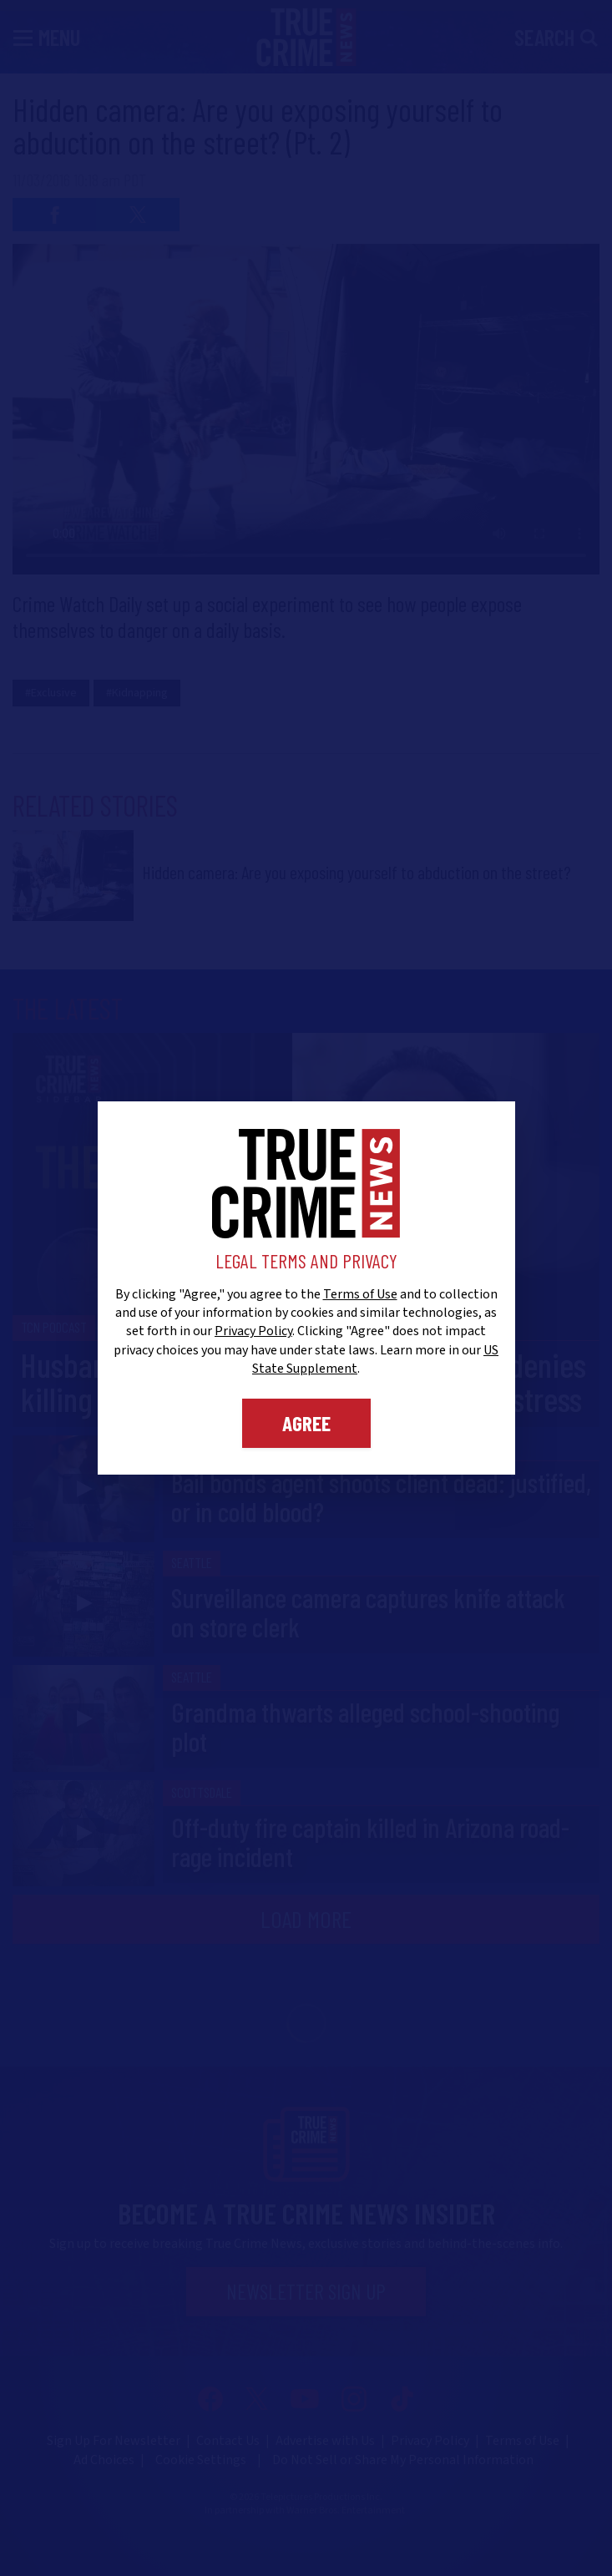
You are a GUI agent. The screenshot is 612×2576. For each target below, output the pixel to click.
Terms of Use (360, 1294)
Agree (306, 1422)
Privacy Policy (253, 1331)
